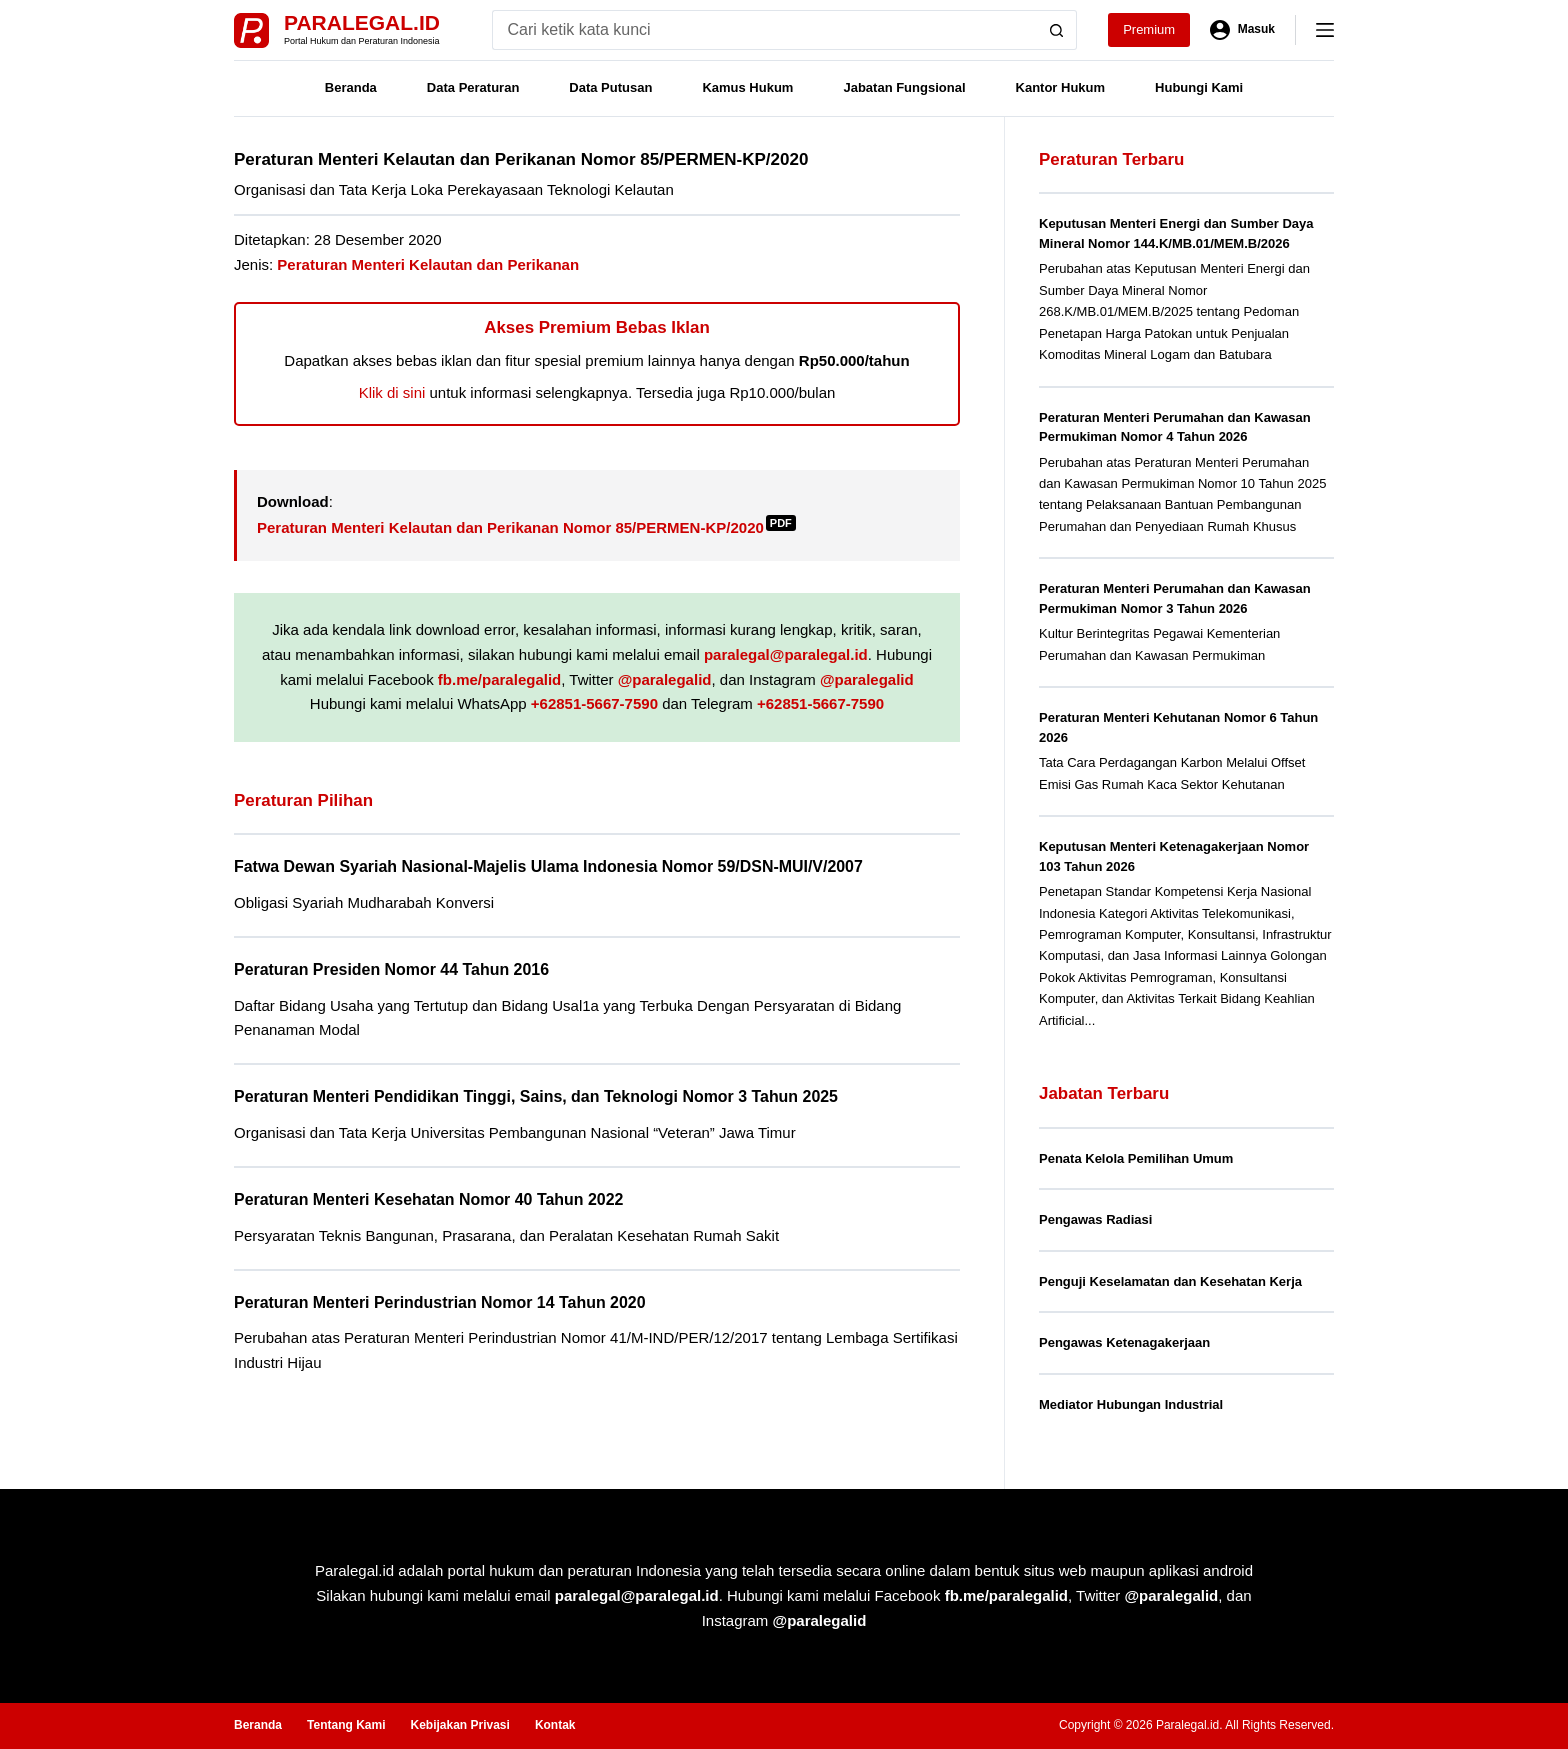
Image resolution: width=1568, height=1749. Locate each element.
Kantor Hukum (1061, 87)
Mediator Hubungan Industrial (1131, 1404)
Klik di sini (392, 392)
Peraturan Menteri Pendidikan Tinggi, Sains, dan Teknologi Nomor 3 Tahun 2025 (536, 1096)
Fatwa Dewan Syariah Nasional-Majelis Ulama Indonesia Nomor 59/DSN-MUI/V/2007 (548, 866)
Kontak (555, 1725)
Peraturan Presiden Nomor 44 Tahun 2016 (391, 969)
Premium (1149, 29)
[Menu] (1325, 30)
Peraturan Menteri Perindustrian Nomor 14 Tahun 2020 (440, 1302)
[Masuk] (1242, 30)
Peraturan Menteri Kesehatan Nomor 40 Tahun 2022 (428, 1199)
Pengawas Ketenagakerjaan (1124, 1342)
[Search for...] (764, 30)
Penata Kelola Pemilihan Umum (1136, 1158)
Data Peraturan (473, 87)
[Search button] (1057, 30)
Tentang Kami (346, 1725)
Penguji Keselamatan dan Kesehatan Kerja (1170, 1281)
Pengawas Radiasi (1095, 1219)
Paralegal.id (362, 22)
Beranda (351, 87)
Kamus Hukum (747, 87)
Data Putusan (610, 87)
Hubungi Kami (1199, 87)
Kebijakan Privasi (459, 1725)
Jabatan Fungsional (904, 87)
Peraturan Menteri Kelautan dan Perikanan (428, 264)
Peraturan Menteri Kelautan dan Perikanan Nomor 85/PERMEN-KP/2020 (526, 527)
